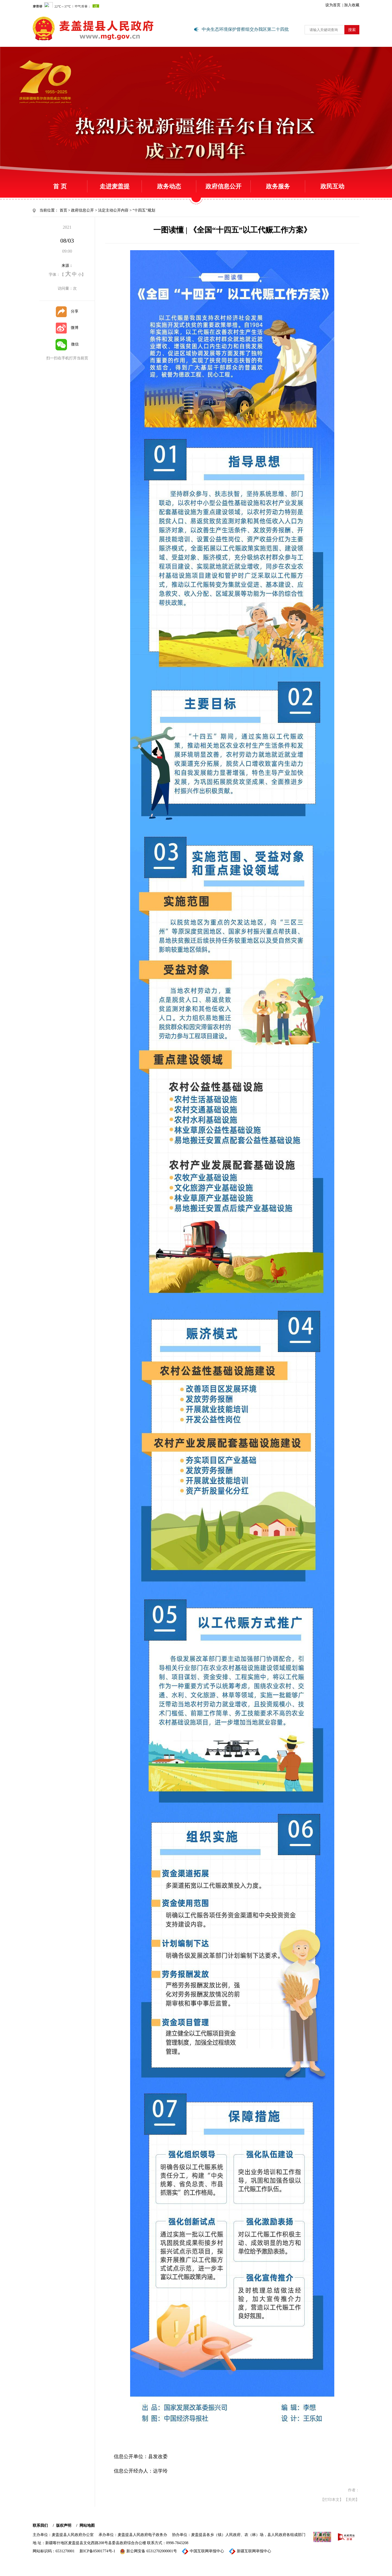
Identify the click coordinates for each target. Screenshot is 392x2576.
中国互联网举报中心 (203, 2551)
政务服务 (278, 186)
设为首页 (333, 5)
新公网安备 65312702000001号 (148, 2551)
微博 (67, 328)
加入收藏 (351, 5)
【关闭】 (351, 2500)
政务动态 (169, 186)
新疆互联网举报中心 (250, 2551)
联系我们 (40, 2525)
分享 (67, 311)
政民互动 (332, 186)
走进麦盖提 (115, 186)
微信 (67, 344)
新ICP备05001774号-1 (97, 2551)
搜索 (352, 30)
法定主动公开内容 (113, 210)
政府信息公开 (223, 186)
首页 (63, 210)
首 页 (60, 186)
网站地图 (87, 2525)
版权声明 (63, 2525)
